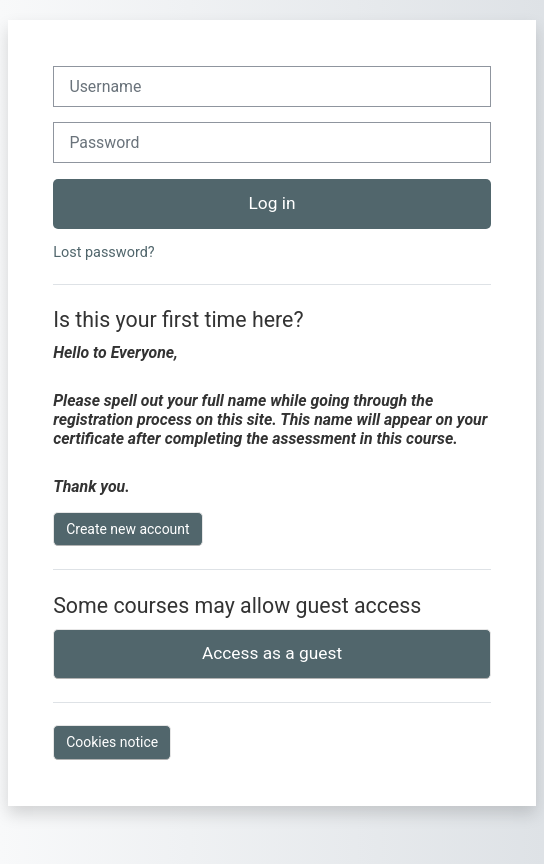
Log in (272, 203)
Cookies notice (112, 742)
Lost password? (103, 252)
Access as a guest (272, 653)
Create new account (127, 529)
